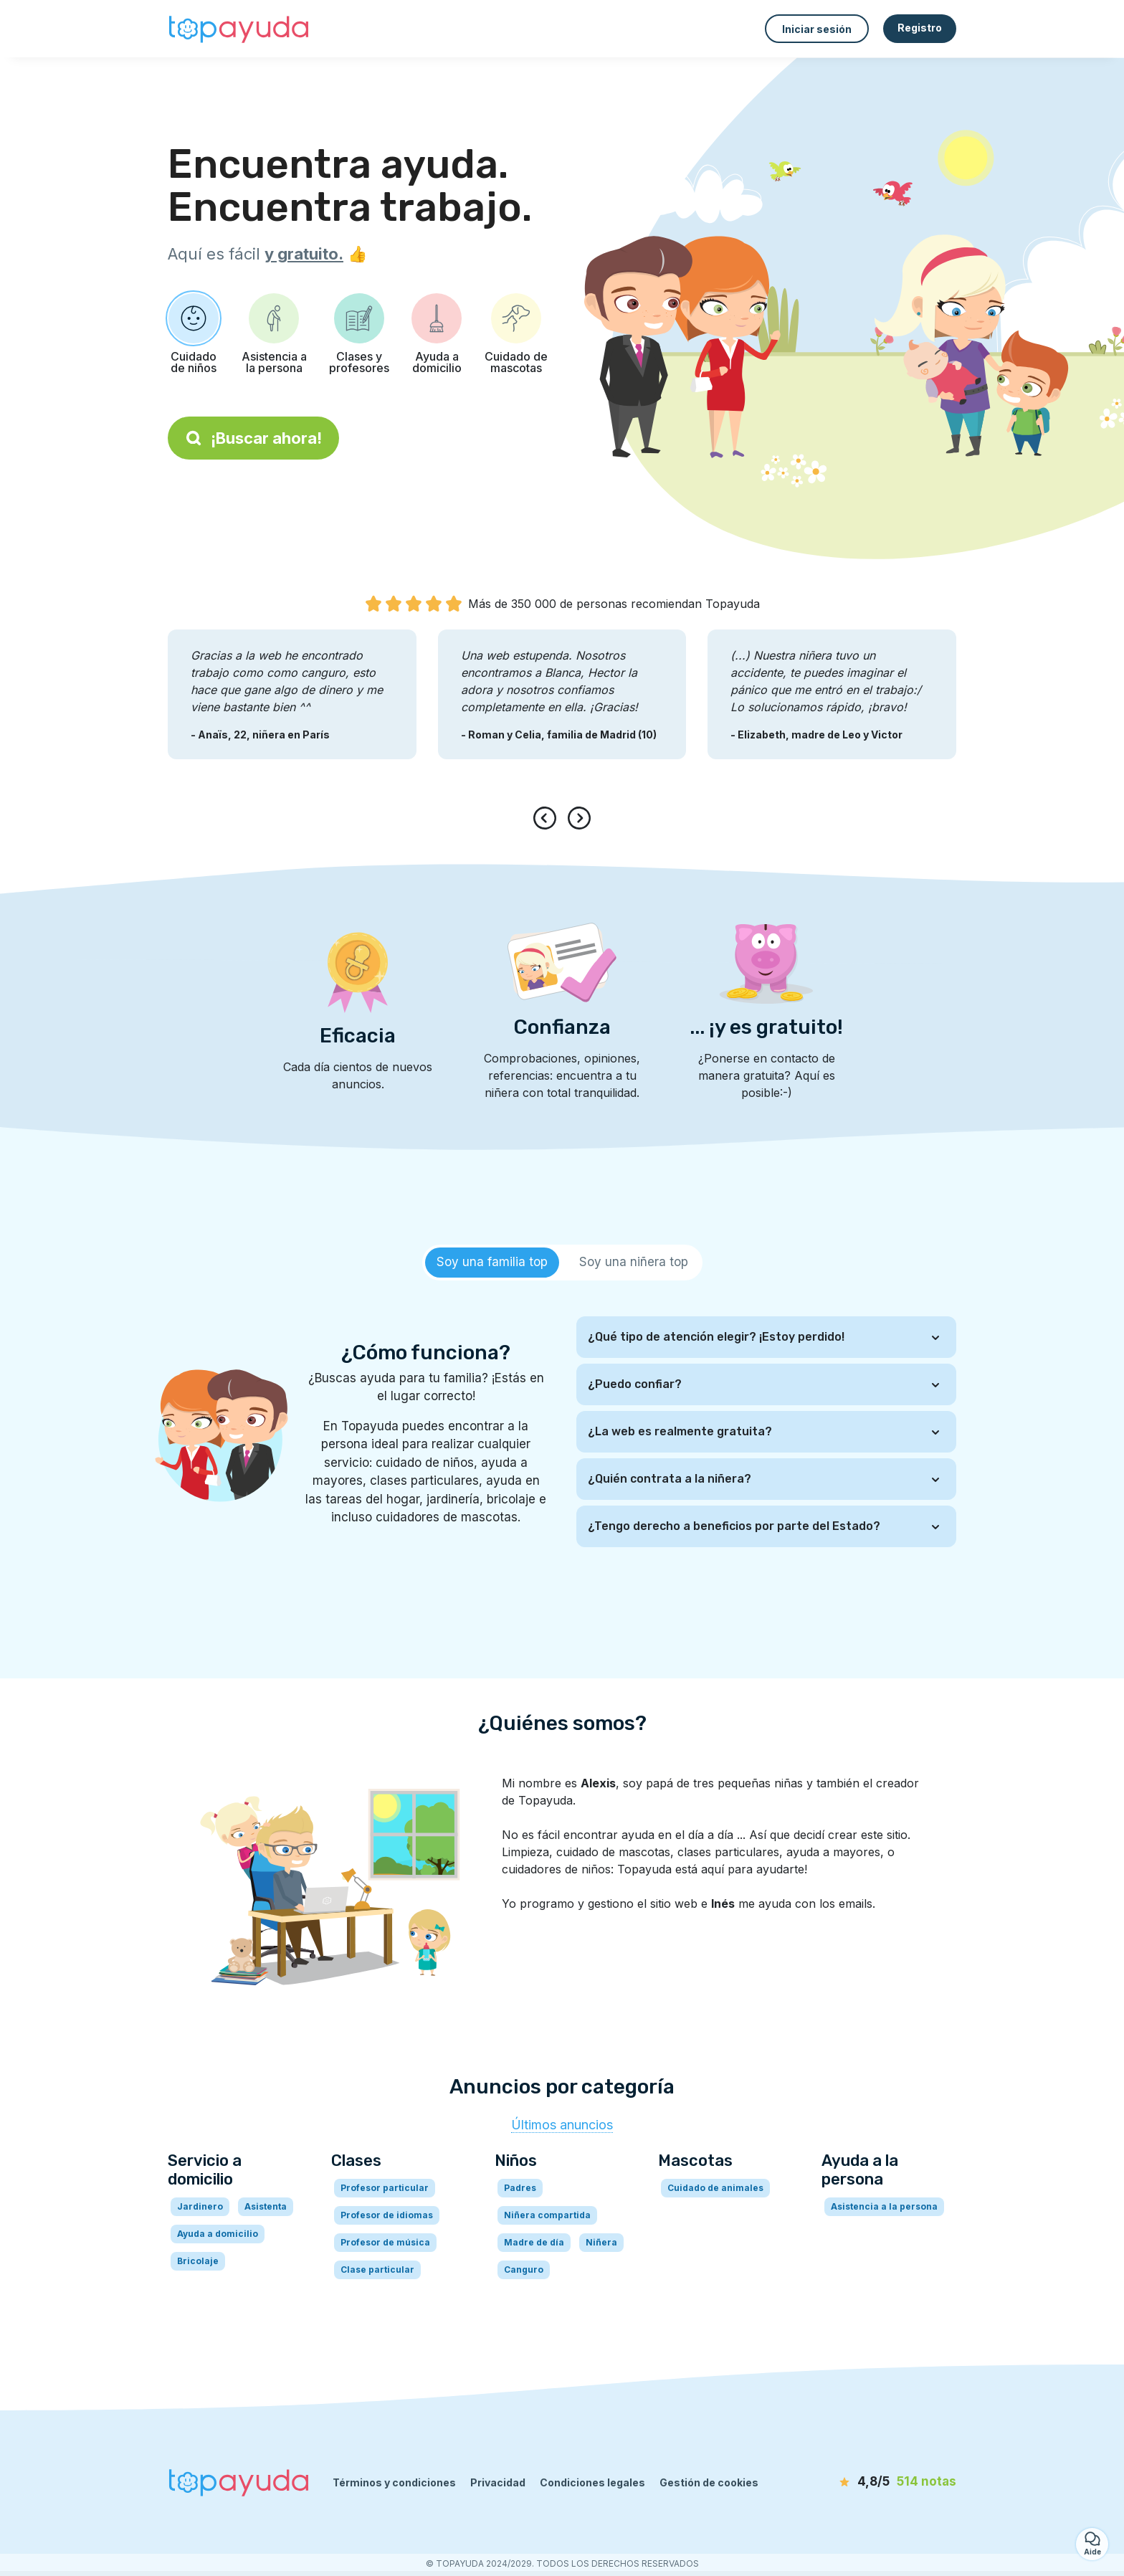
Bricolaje (198, 2261)
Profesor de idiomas (386, 2215)
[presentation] (547, 818)
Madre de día (534, 2242)
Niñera (601, 2242)
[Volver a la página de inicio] (239, 28)
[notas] (873, 2482)
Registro (919, 28)
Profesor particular (384, 2187)
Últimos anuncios (562, 2124)
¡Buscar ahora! (253, 438)
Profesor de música (385, 2242)
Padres (520, 2187)
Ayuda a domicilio (217, 2233)
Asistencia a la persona (884, 2206)
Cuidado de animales (715, 2187)
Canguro (523, 2269)
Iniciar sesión (817, 29)
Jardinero (200, 2206)
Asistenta (265, 2206)
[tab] (492, 1262)
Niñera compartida (547, 2215)
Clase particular (377, 2269)
